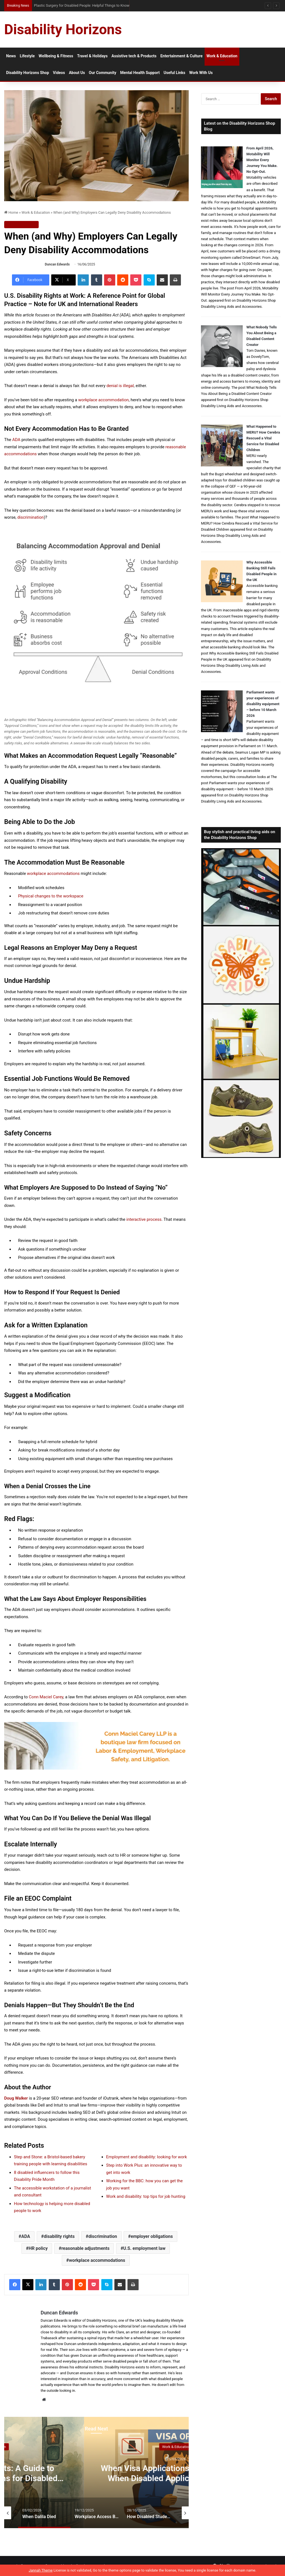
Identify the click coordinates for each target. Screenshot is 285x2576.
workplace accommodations (97, 2260)
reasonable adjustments (85, 2248)
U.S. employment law (144, 2248)
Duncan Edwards (57, 264)
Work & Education (222, 56)
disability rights (59, 2236)
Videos (59, 72)
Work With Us (201, 72)
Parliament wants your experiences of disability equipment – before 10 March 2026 (262, 704)
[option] (162, 2472)
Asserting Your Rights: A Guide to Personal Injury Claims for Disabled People (162, 2478)
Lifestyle (27, 56)
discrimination (102, 2236)
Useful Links (174, 72)
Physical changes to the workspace (50, 896)
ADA (25, 2236)
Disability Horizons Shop (27, 72)
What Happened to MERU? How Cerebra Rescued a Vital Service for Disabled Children (263, 438)
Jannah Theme (41, 2570)
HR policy (38, 2248)
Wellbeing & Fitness (56, 56)
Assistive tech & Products (134, 56)
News (11, 56)
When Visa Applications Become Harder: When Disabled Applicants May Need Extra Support (104, 5)
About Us (77, 72)
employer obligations (152, 2236)
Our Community (102, 72)
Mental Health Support (140, 72)
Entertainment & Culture (181, 56)
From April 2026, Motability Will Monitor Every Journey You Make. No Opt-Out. (261, 160)
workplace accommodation (103, 399)
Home (11, 212)
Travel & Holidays (92, 56)
